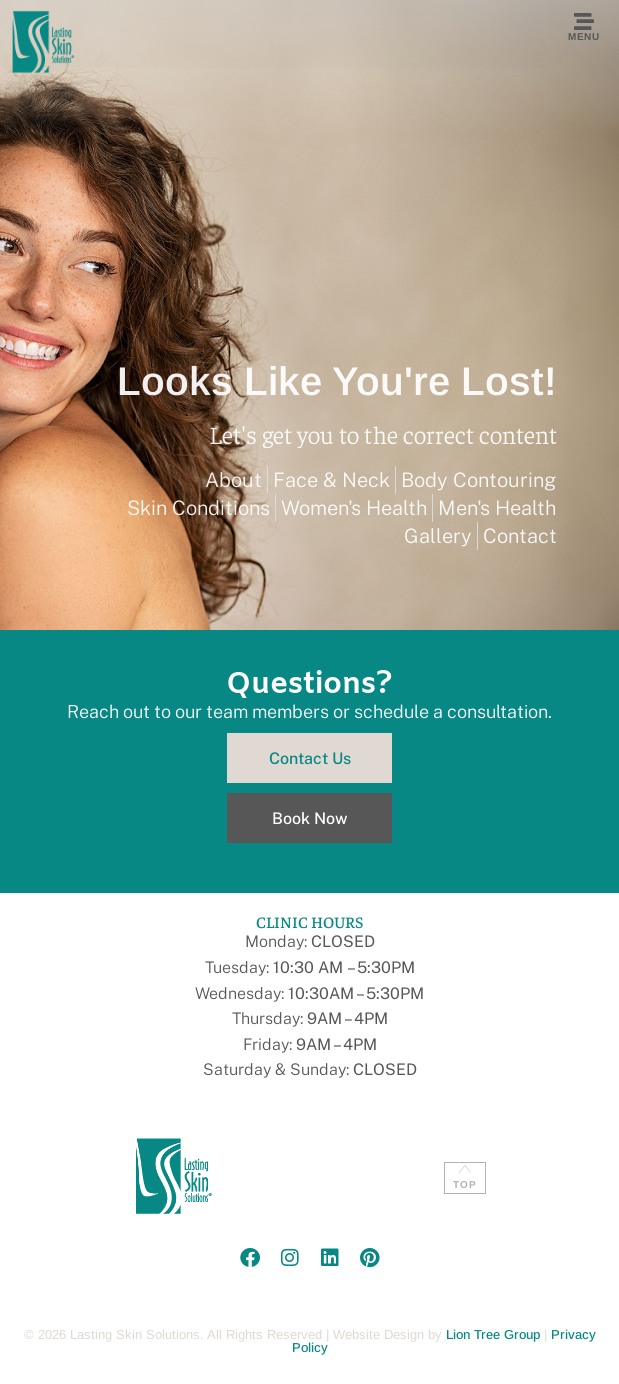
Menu (583, 36)
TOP (465, 1184)
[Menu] (584, 22)
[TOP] (465, 1169)
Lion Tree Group (493, 1334)
